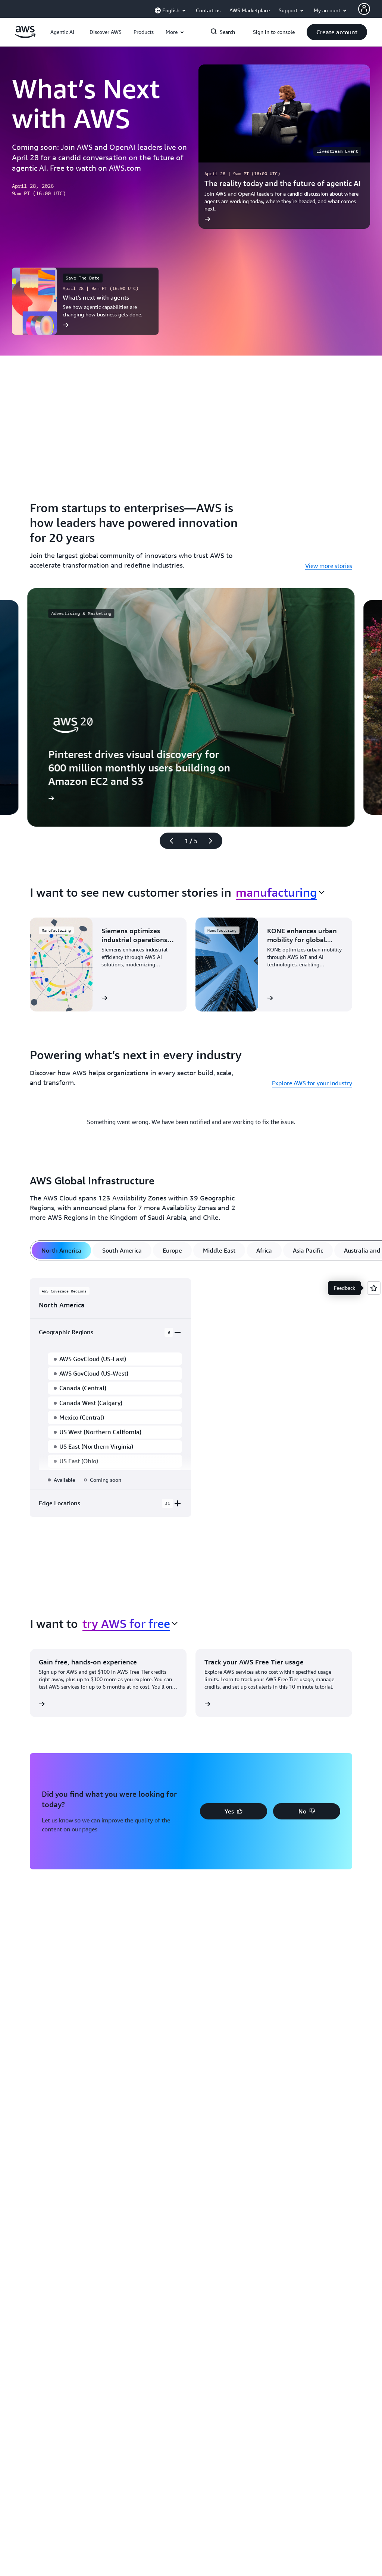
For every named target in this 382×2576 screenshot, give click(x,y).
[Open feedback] (374, 1288)
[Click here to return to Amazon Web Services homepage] (25, 36)
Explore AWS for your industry (312, 1083)
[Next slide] (213, 841)
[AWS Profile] (364, 9)
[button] (106, 32)
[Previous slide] (168, 841)
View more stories (328, 565)
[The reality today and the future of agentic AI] (284, 146)
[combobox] (280, 892)
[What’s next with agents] (85, 301)
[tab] (61, 1250)
